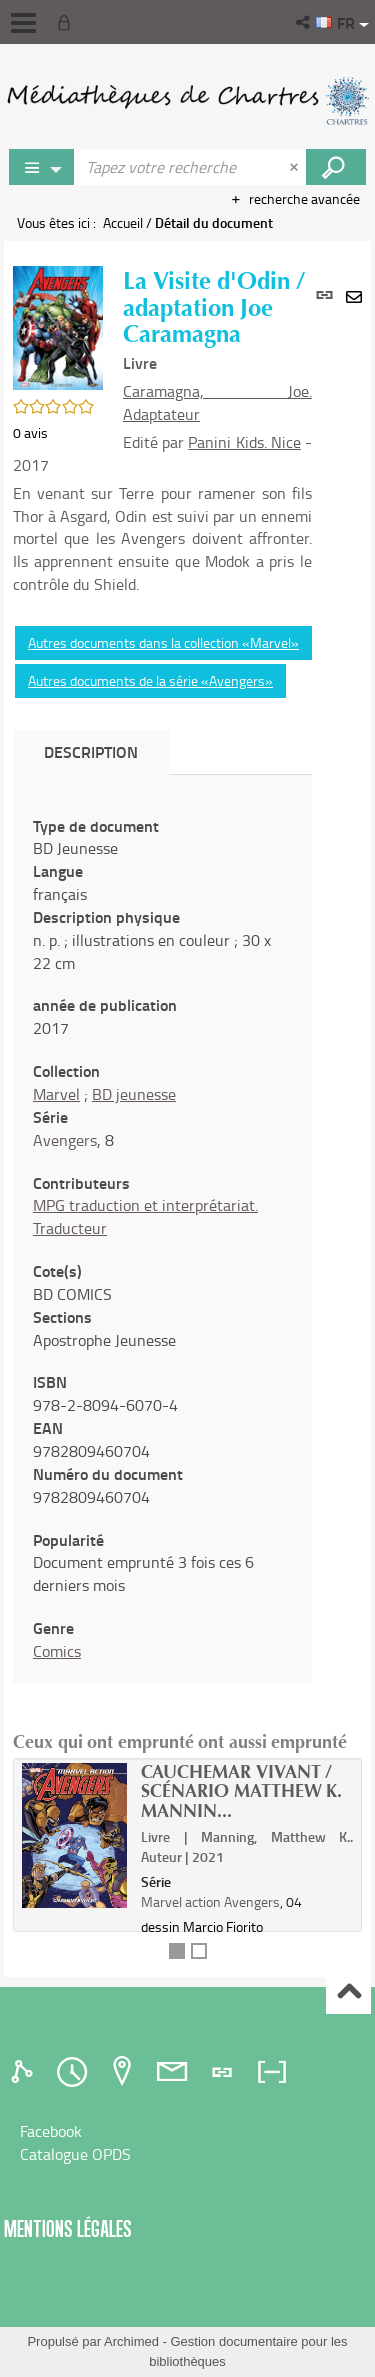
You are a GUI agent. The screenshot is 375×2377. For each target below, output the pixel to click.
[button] (304, 22)
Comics (57, 1651)
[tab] (25, 2072)
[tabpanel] (162, 1239)
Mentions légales (68, 2228)
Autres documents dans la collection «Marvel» (163, 642)
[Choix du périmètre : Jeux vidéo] (42, 167)
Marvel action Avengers (210, 1901)
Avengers (65, 1140)
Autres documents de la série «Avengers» (150, 680)
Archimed (131, 2341)
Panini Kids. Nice (244, 442)
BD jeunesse (134, 1094)
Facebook (51, 2131)
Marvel (56, 1094)
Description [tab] (91, 751)
